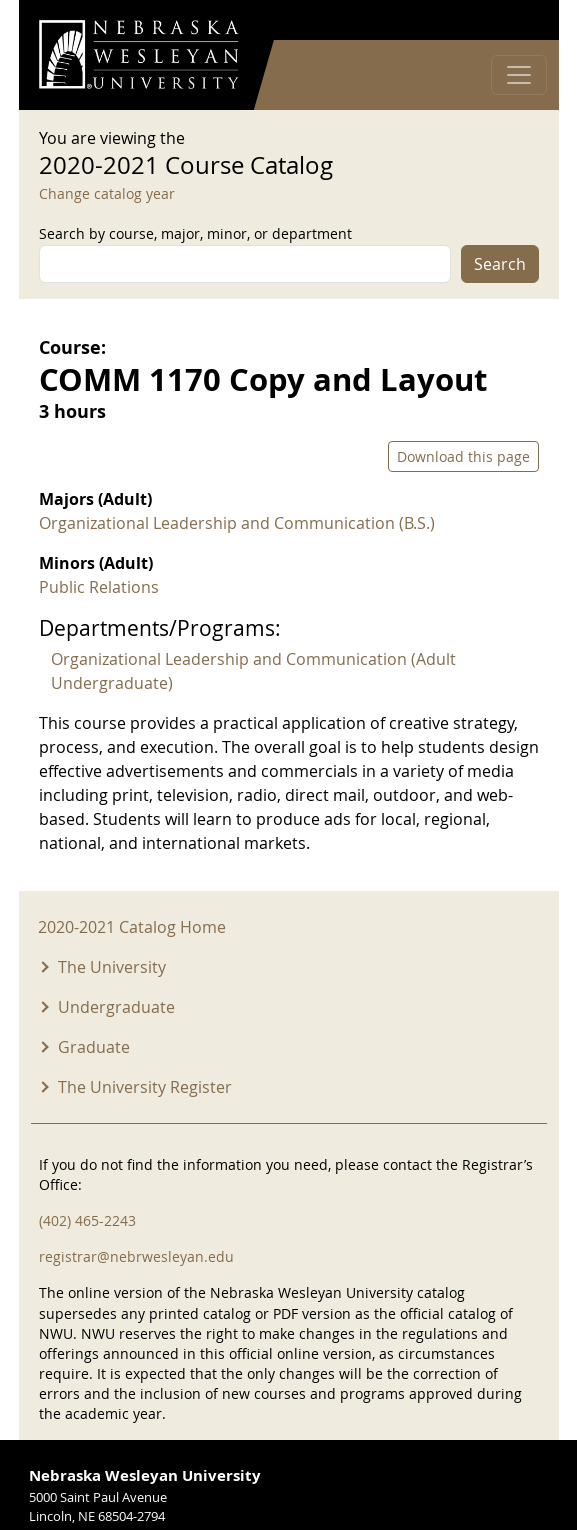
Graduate (94, 1047)
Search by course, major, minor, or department (195, 233)
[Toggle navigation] (519, 75)
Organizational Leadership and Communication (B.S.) (237, 523)
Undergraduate (116, 1007)
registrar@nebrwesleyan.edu (136, 1256)
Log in (513, 20)
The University (112, 967)
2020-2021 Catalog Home (132, 927)
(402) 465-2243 (87, 1220)
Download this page (463, 456)
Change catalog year (107, 193)
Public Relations (99, 587)
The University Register (145, 1087)
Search (500, 264)
